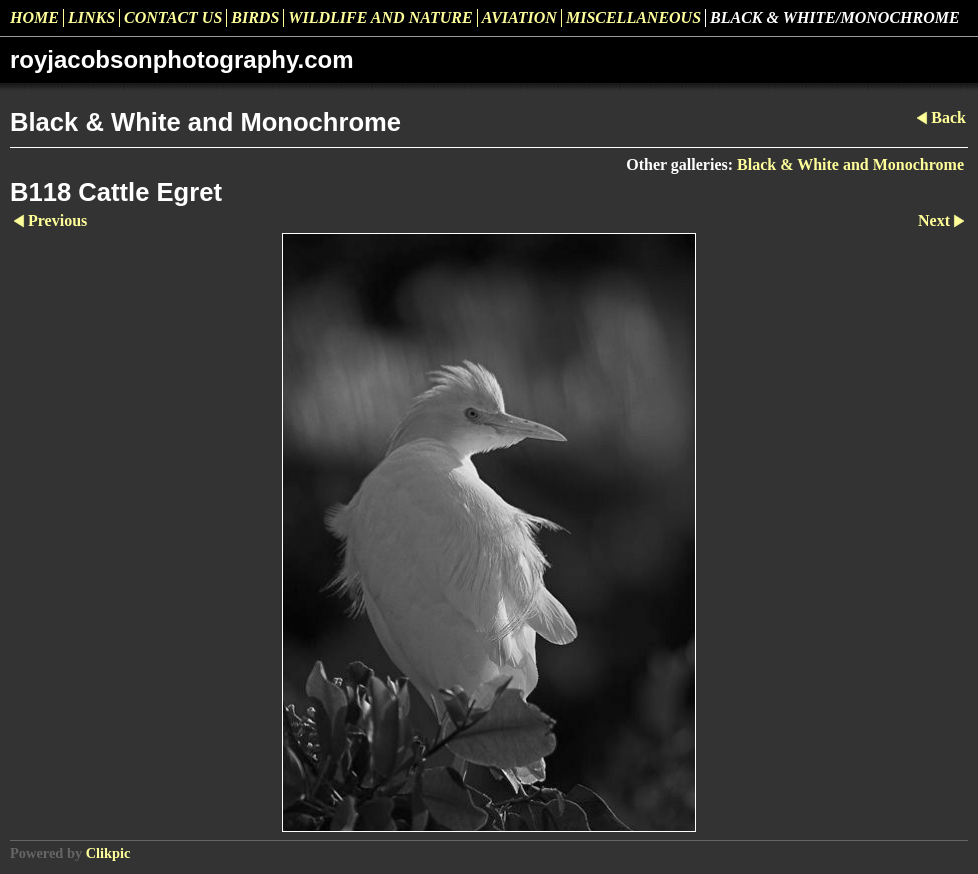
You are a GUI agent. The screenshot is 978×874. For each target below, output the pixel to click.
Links (91, 17)
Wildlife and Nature (380, 17)
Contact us (173, 17)
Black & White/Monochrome (835, 17)
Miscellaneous (633, 17)
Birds (255, 17)
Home (34, 17)
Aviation (519, 17)
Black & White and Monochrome (850, 164)
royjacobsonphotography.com (182, 59)
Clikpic (108, 853)
